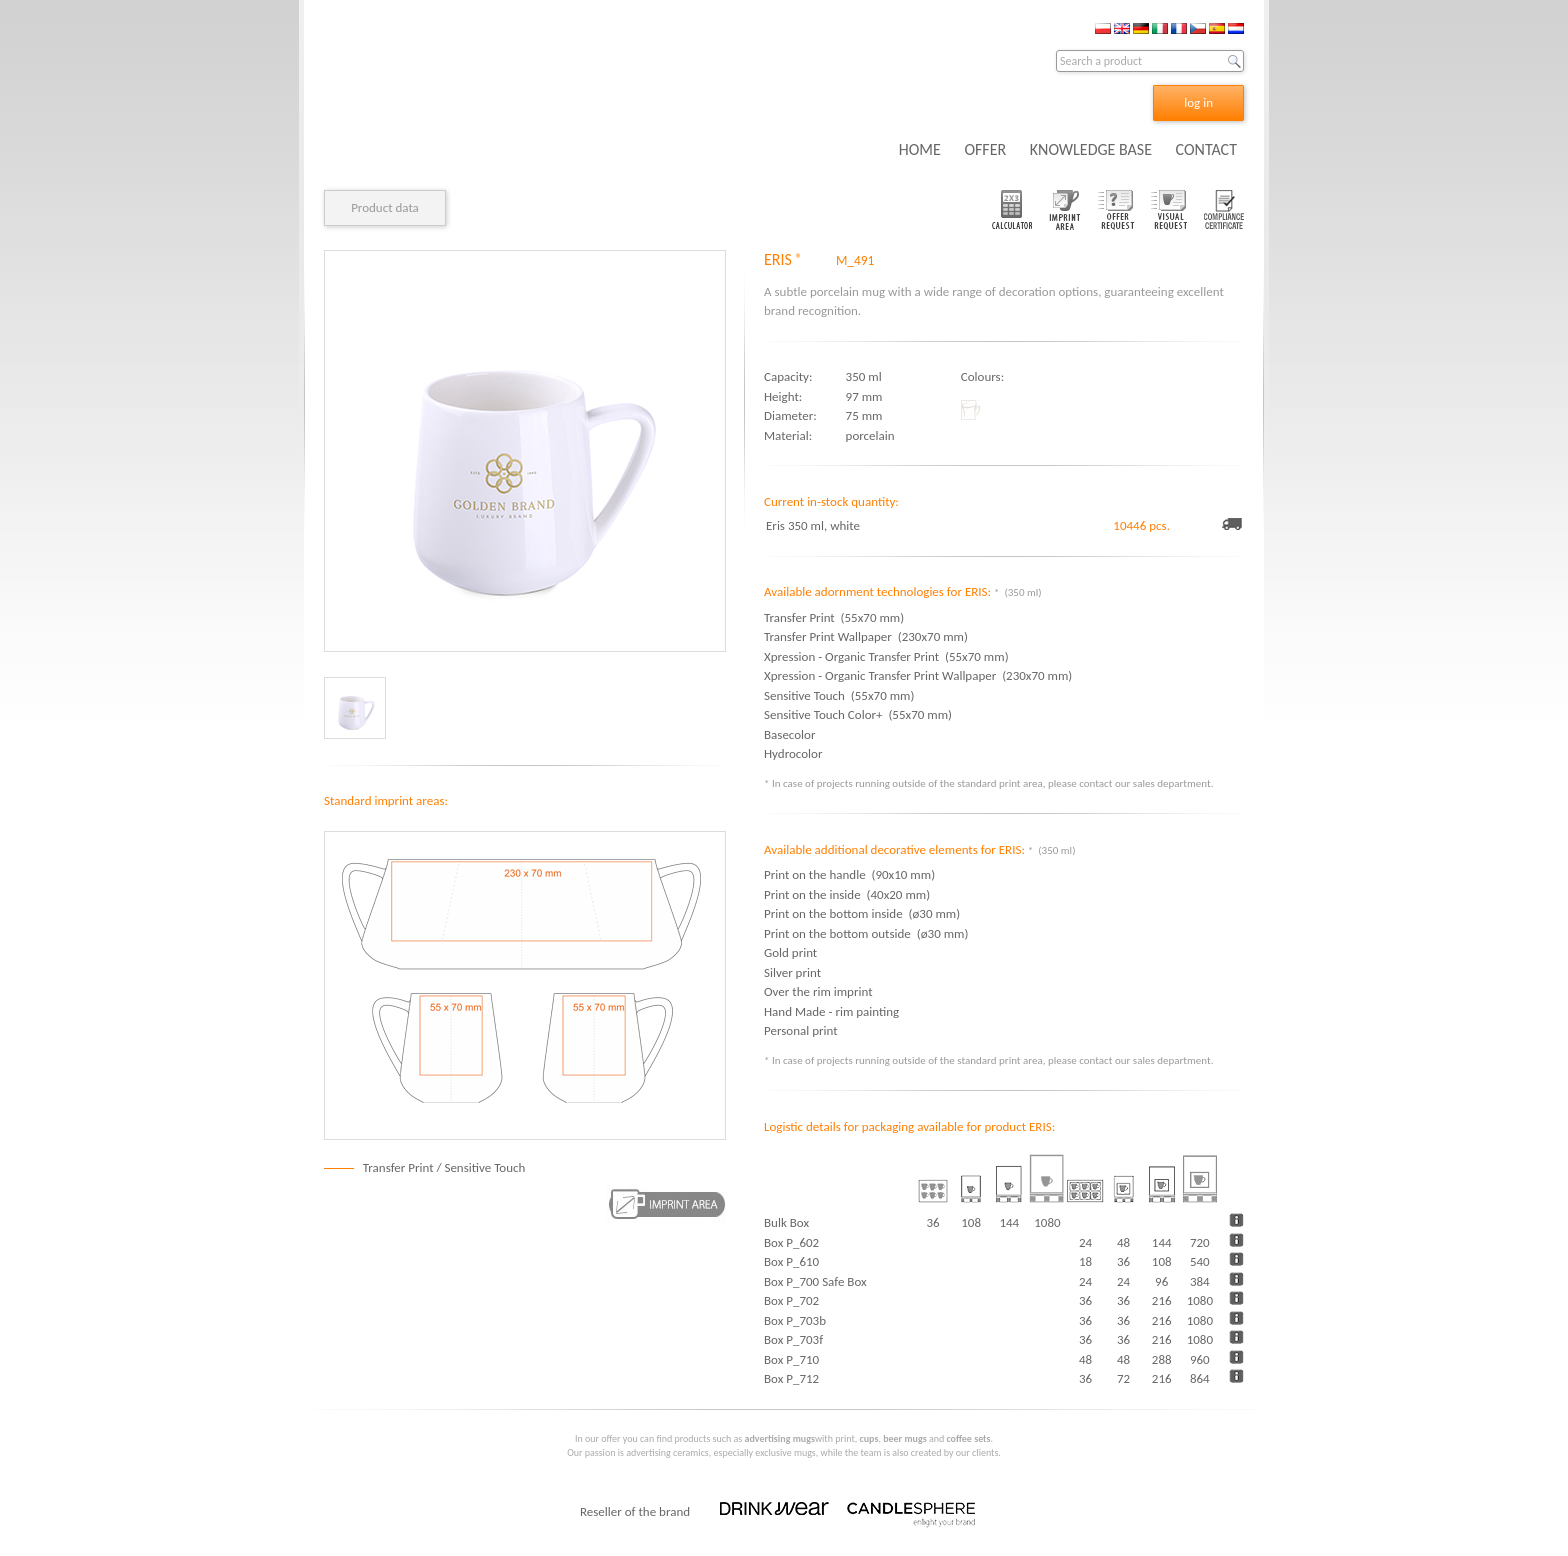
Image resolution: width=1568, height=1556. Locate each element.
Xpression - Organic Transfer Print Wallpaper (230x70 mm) (918, 675)
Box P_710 (791, 1359)
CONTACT (1206, 149)
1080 (1200, 1300)
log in (1198, 102)
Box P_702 (791, 1300)
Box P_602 (791, 1242)
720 (1200, 1242)
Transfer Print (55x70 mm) (834, 617)
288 (1162, 1359)
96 (1161, 1281)
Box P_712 (791, 1378)
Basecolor (792, 734)
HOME (920, 149)
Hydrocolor (796, 753)
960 (1200, 1359)
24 (1085, 1242)
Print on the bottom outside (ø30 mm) (866, 933)
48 (1123, 1242)
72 (1123, 1378)
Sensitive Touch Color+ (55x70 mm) (858, 714)
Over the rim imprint (818, 991)
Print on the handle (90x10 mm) (849, 874)
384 (1200, 1281)
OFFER (985, 149)
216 (1162, 1300)
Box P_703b (795, 1320)
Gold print (790, 952)
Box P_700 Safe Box (815, 1281)
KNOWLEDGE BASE (1091, 149)
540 (1200, 1261)
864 (1200, 1378)
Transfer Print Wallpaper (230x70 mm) (866, 636)
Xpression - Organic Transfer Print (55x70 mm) (886, 656)
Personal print (801, 1030)
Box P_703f (793, 1339)
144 (1162, 1242)
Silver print (792, 972)
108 (1162, 1261)
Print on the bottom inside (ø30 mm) (862, 913)
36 (1123, 1261)
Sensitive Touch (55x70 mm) (839, 695)
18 (1085, 1261)
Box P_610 (791, 1261)
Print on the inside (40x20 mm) (847, 894)
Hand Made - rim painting (831, 1011)
